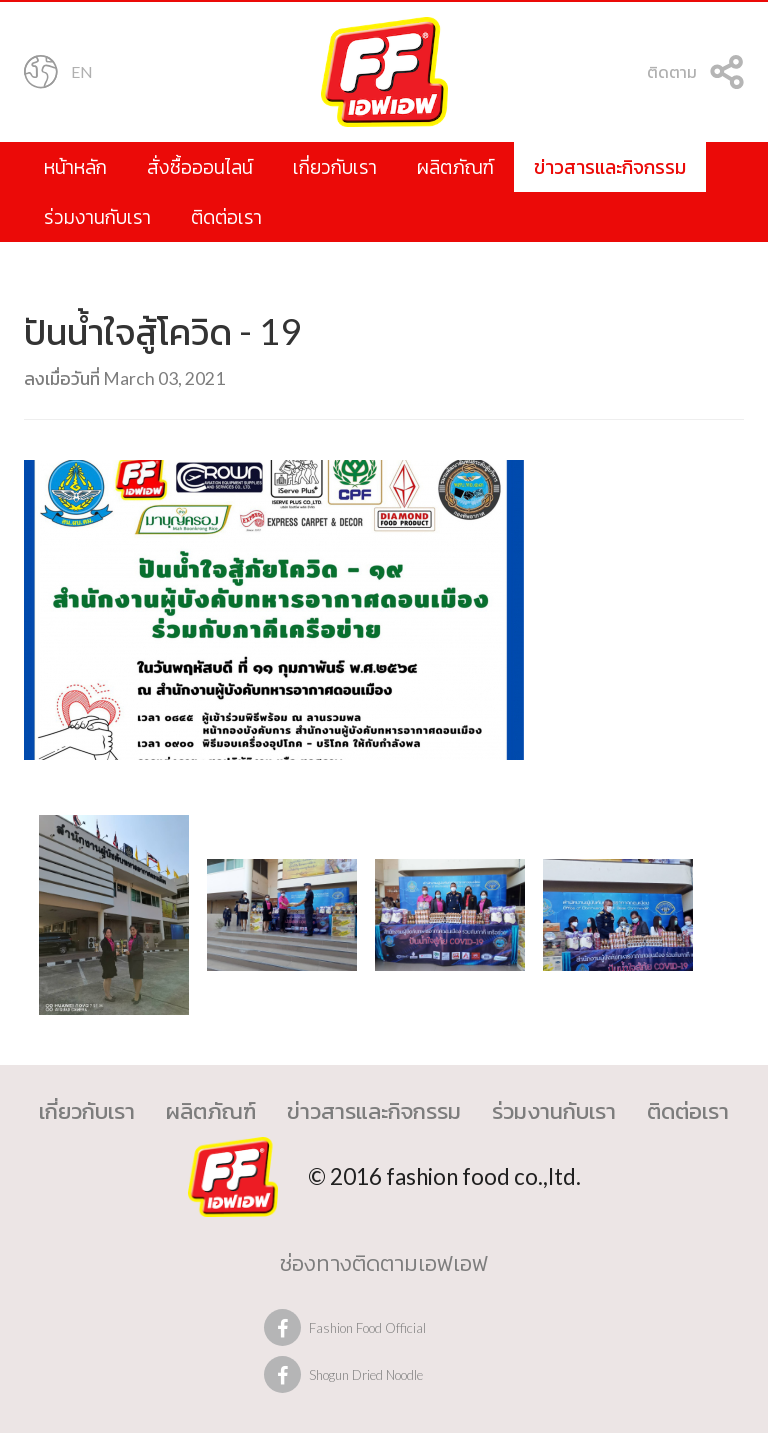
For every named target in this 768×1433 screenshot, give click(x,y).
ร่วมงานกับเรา (97, 216)
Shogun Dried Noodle (366, 1375)
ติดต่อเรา (226, 216)
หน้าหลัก (75, 166)
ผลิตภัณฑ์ (455, 166)
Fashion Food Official (367, 1328)
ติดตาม (695, 74)
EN (58, 74)
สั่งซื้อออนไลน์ (200, 166)
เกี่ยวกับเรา (335, 166)
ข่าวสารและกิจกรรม (610, 166)
